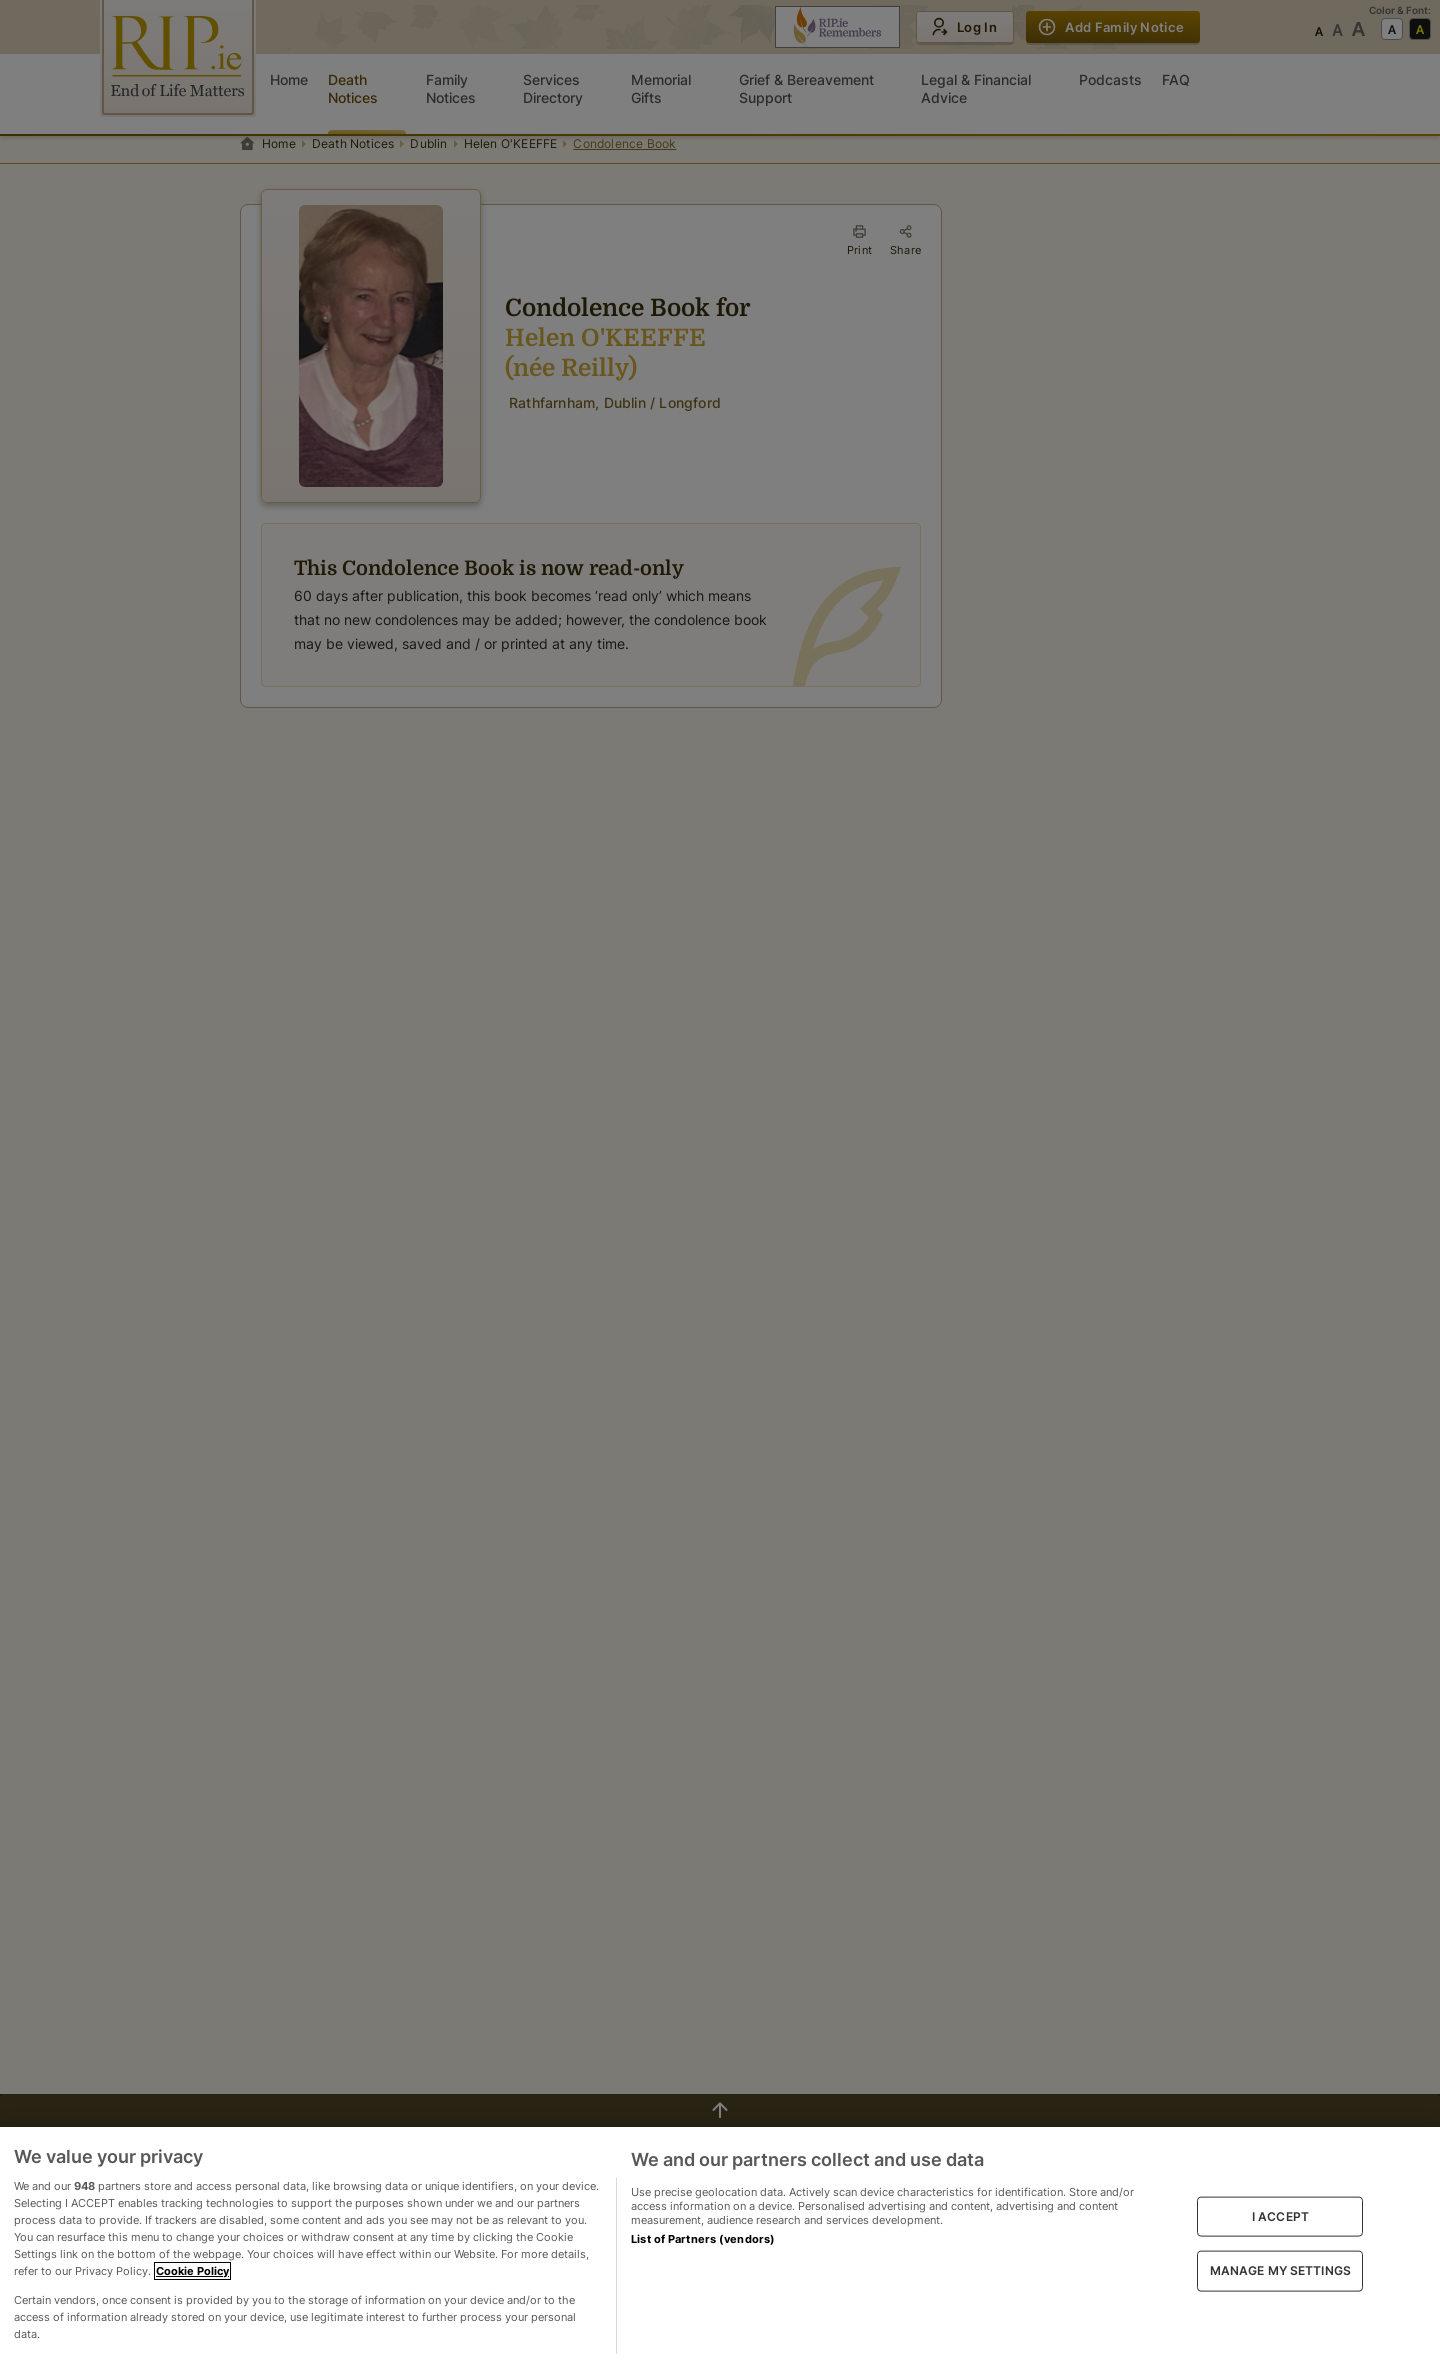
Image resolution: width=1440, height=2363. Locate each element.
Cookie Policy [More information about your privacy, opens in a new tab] (192, 2271)
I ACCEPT (1280, 2216)
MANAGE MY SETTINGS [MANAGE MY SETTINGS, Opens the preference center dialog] (1280, 2270)
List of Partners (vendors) (703, 2239)
